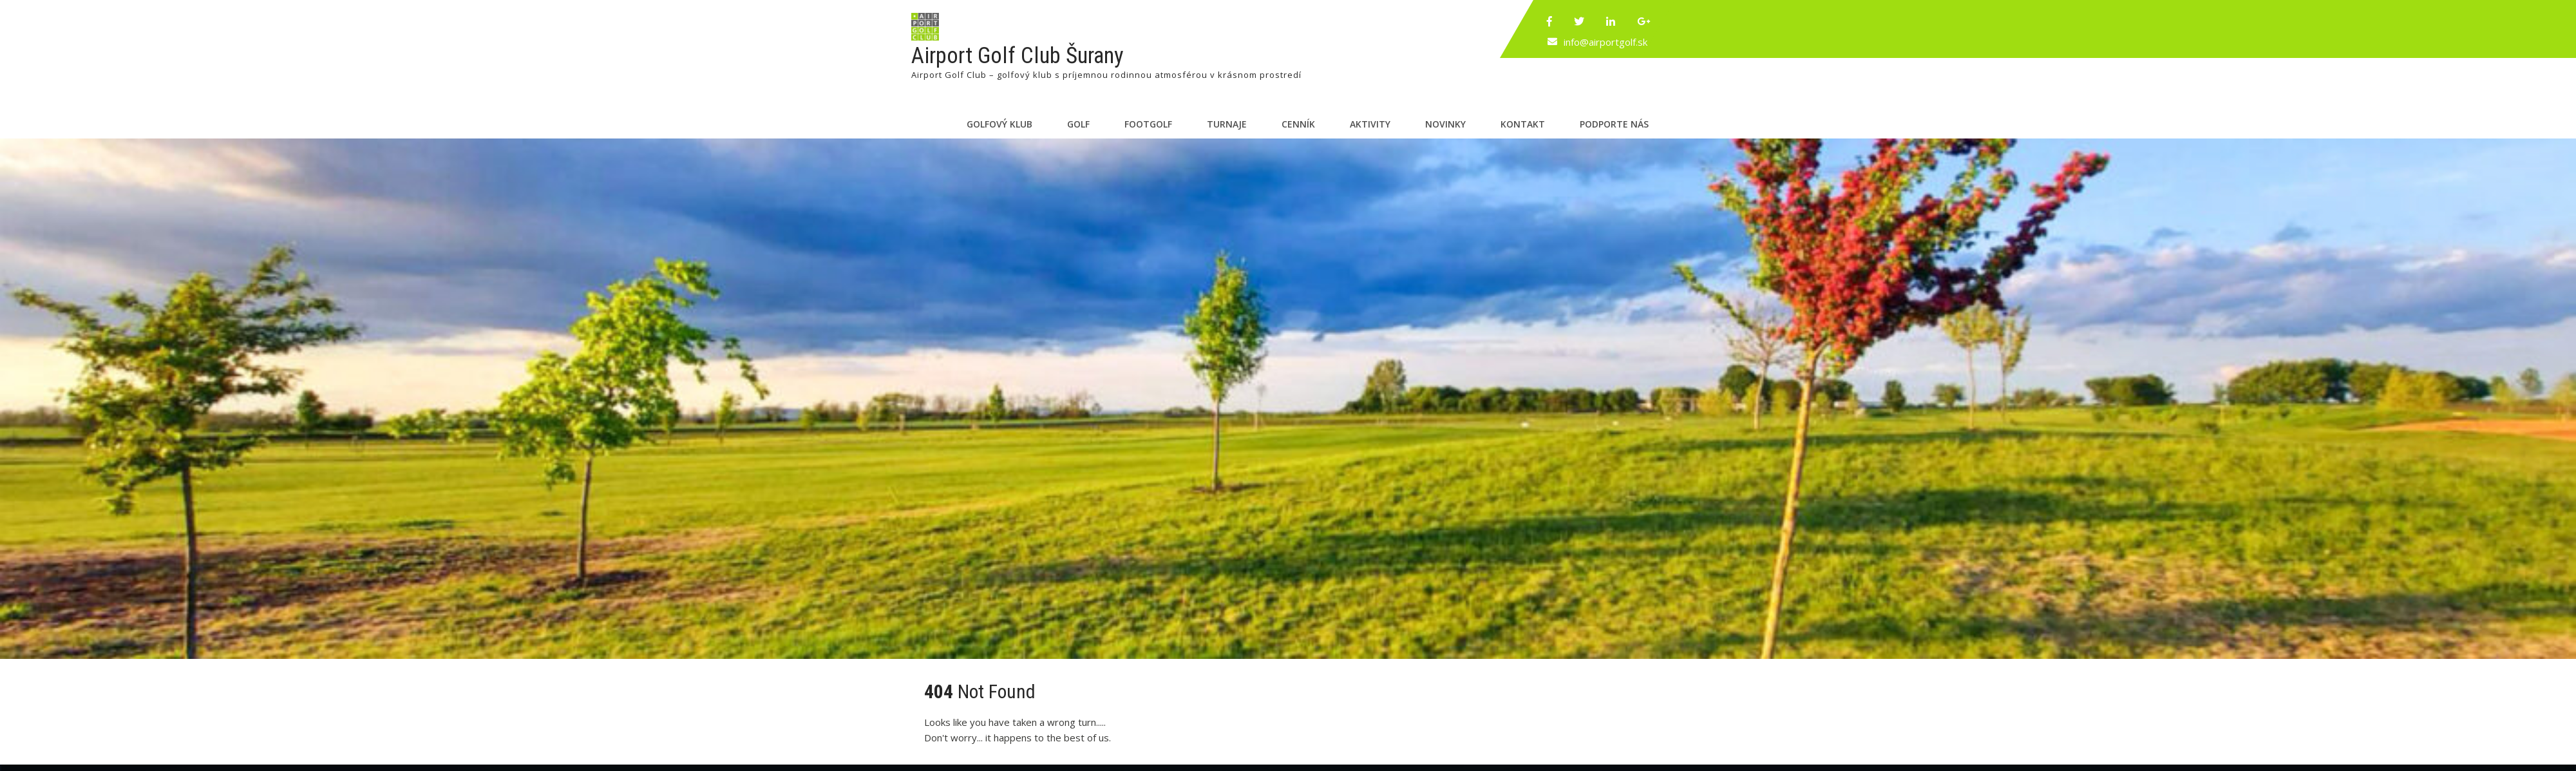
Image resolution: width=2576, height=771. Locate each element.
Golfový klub (999, 124)
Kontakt (1523, 124)
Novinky (1445, 124)
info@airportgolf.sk (1605, 41)
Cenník (1298, 124)
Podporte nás (1614, 124)
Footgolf (1148, 124)
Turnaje (1227, 124)
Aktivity (1370, 124)
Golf (1078, 124)
